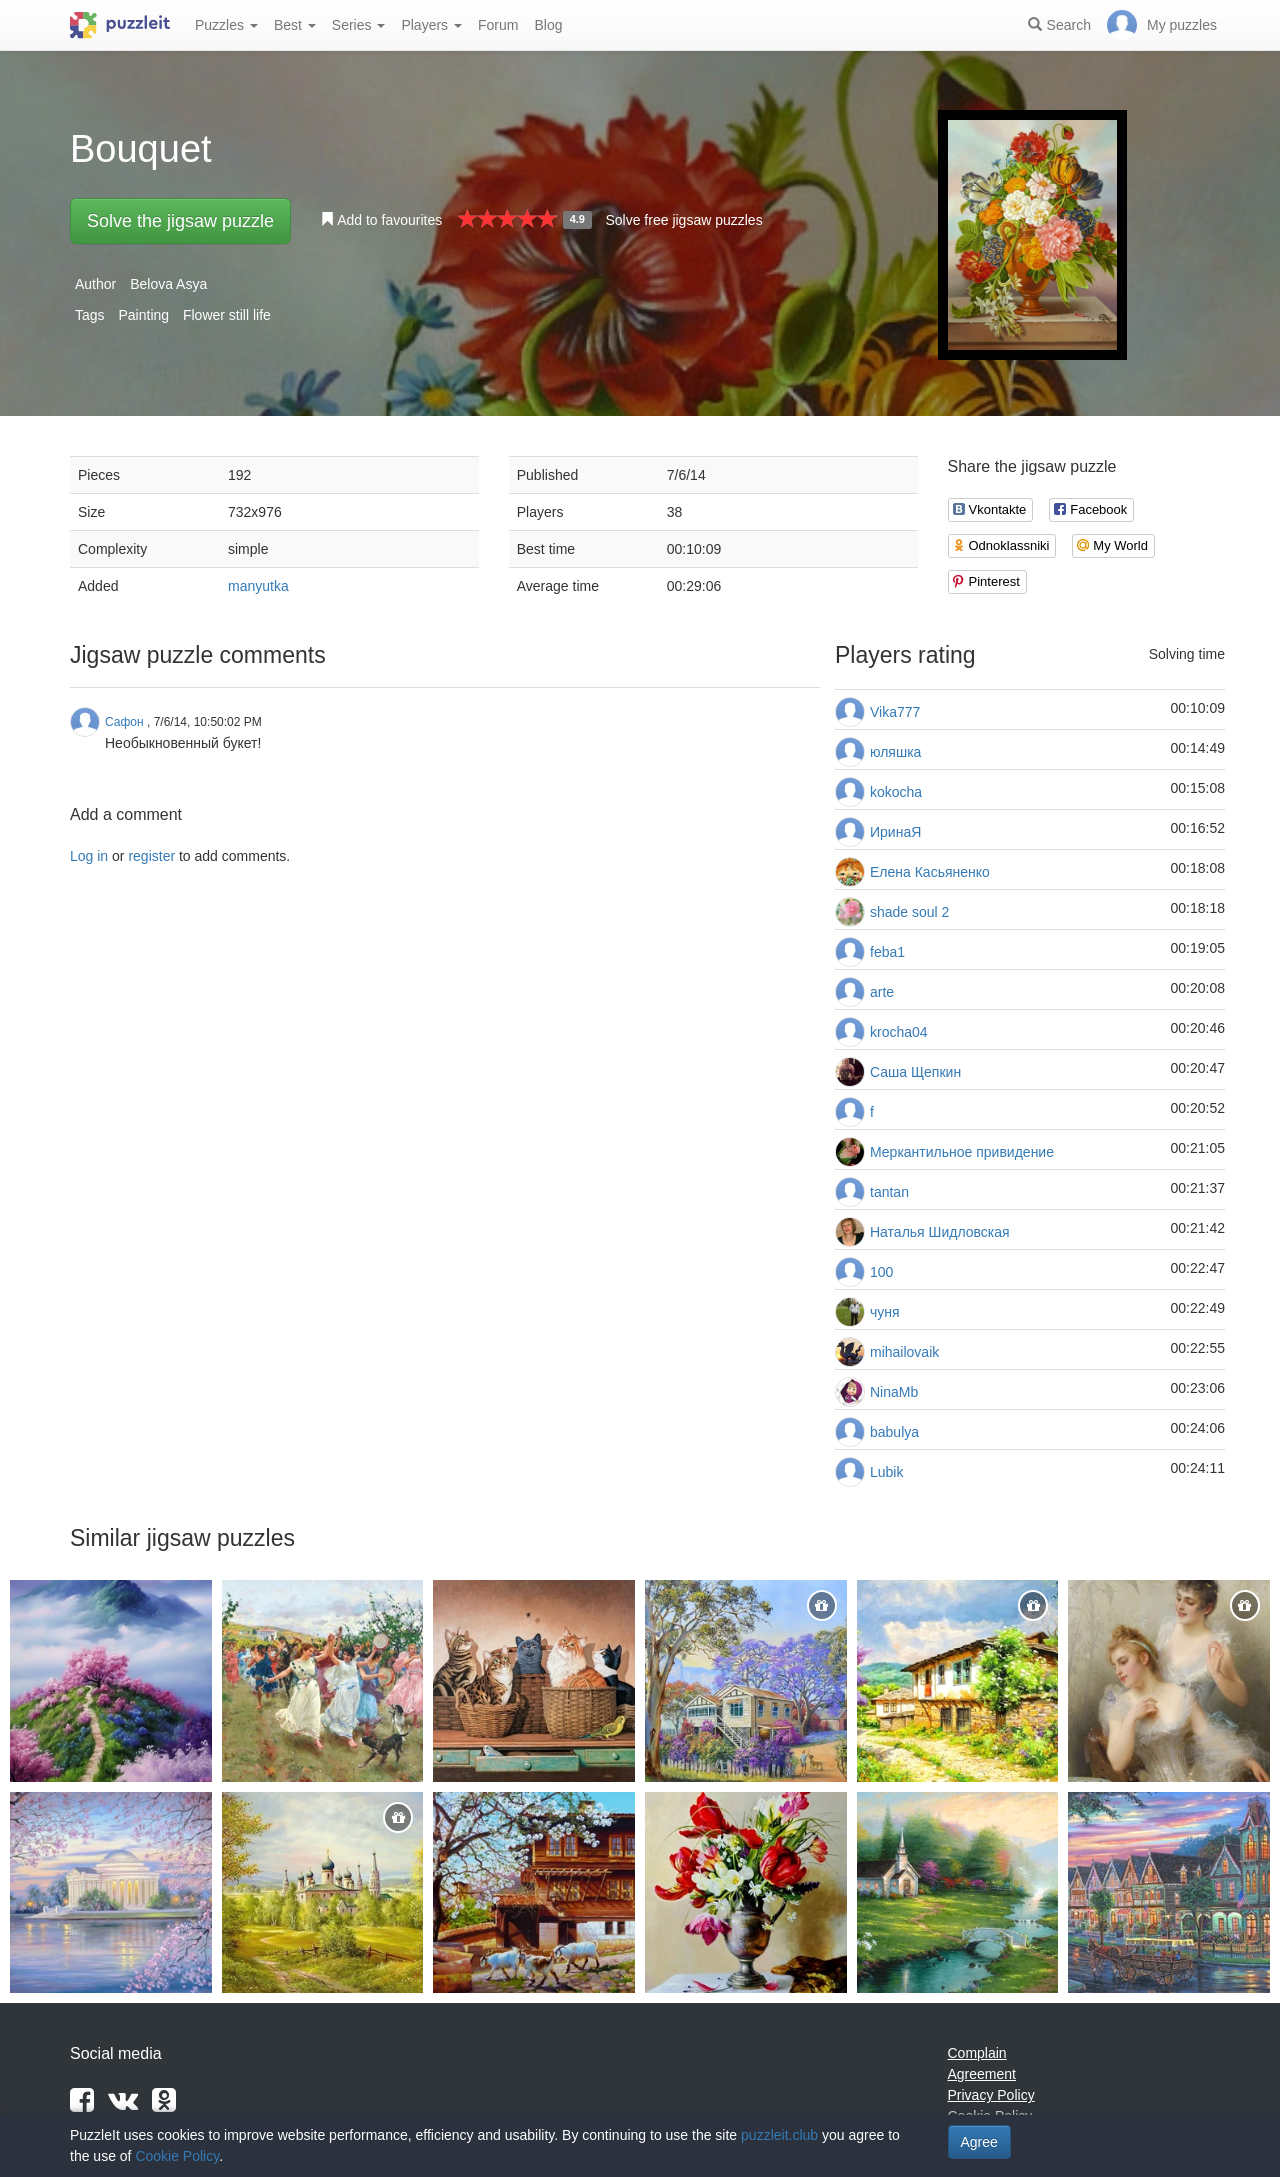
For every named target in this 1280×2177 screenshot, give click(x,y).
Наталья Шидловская (940, 1232)
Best (295, 25)
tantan (889, 1192)
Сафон (124, 722)
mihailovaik (904, 1352)
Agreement (982, 2074)
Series (359, 25)
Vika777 (895, 712)
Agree (979, 2142)
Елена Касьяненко (930, 872)
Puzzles (226, 25)
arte (882, 992)
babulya (894, 1432)
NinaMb (894, 1392)
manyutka (258, 586)
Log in (89, 856)
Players (431, 25)
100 (881, 1272)
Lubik (886, 1472)
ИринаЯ (895, 832)
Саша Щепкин (915, 1072)
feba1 (887, 952)
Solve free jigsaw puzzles (683, 220)
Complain (977, 2053)
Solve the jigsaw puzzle (180, 221)
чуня (885, 1312)
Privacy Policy (991, 2095)
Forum (498, 25)
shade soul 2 (909, 912)
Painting (143, 315)
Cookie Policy (177, 2156)
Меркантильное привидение (962, 1152)
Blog (548, 25)
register (151, 856)
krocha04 (899, 1032)
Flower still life (227, 315)
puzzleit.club (779, 2135)
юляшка (895, 752)
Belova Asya (168, 284)
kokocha (896, 792)
